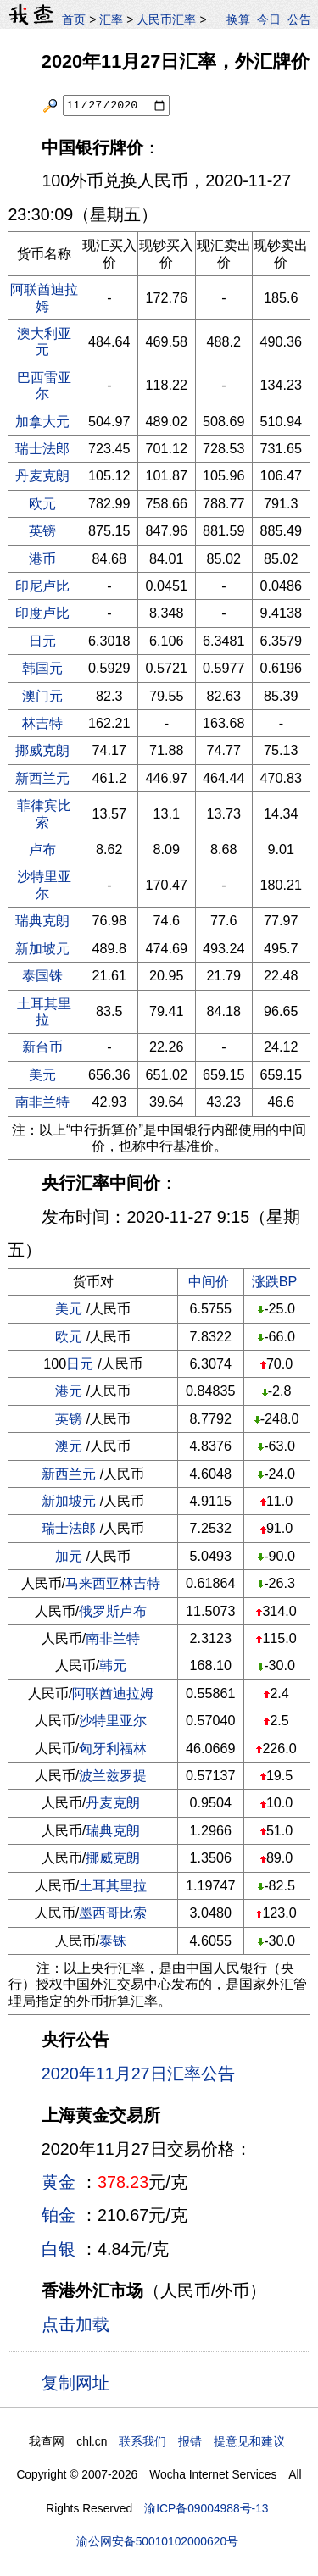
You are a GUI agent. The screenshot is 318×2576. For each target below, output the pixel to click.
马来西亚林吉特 (112, 1583)
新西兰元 (42, 778)
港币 (42, 558)
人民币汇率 (166, 19)
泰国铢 (42, 975)
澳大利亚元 (44, 341)
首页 (74, 19)
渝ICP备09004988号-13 (206, 2508)
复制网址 (80, 2382)
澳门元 (42, 695)
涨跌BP (275, 1281)
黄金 (58, 2182)
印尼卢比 (42, 585)
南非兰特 (42, 1101)
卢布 (42, 849)
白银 (58, 2249)
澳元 (68, 1445)
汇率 (111, 19)
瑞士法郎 (42, 448)
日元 (42, 640)
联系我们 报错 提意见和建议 (202, 2441)
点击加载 (75, 2324)
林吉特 (42, 722)
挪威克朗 (42, 750)
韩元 (112, 1665)
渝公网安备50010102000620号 (157, 2541)
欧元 (42, 503)
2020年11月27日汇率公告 (138, 2073)
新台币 (42, 1046)
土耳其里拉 (44, 1011)
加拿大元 (42, 421)
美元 (42, 1074)
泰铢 (112, 1940)
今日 (269, 19)
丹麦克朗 (42, 475)
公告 (299, 19)
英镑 (42, 530)
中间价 (208, 1281)
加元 (68, 1555)
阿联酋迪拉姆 (112, 1693)
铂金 (58, 2215)
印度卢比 (42, 612)
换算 (238, 19)
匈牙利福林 (113, 1748)
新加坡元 (42, 948)
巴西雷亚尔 (44, 385)
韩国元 (42, 667)
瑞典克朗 (42, 920)
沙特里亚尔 (44, 884)
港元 (68, 1390)
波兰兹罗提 (113, 1775)
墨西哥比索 (113, 1912)
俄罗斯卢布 (113, 1610)
